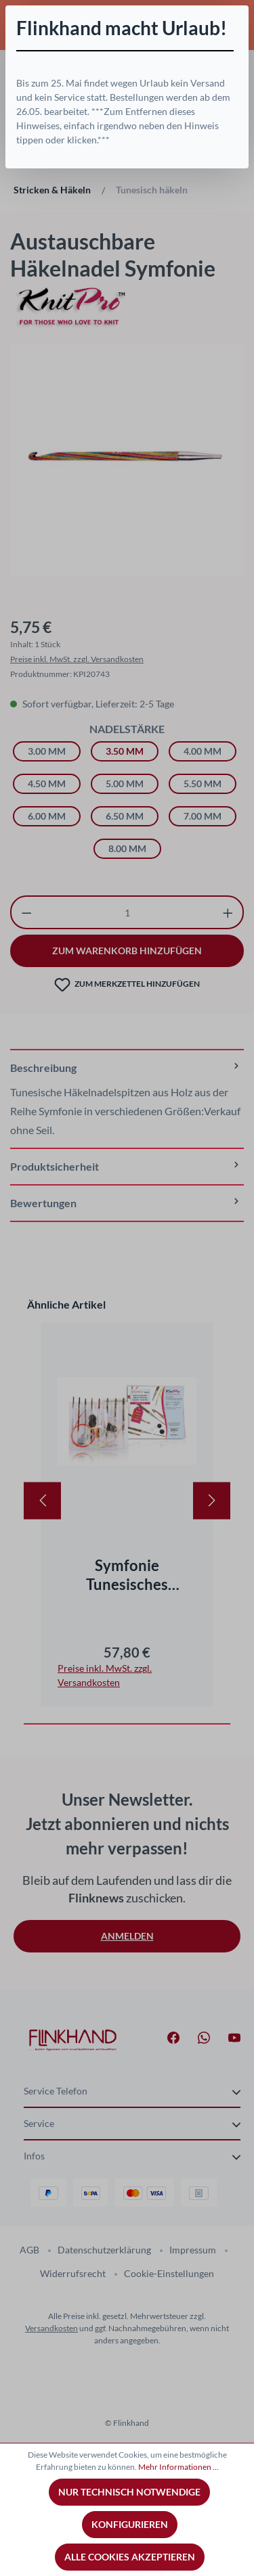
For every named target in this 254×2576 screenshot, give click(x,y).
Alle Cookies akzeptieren (129, 2556)
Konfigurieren (129, 2524)
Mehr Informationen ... (178, 2467)
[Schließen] (238, 15)
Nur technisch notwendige (129, 2492)
